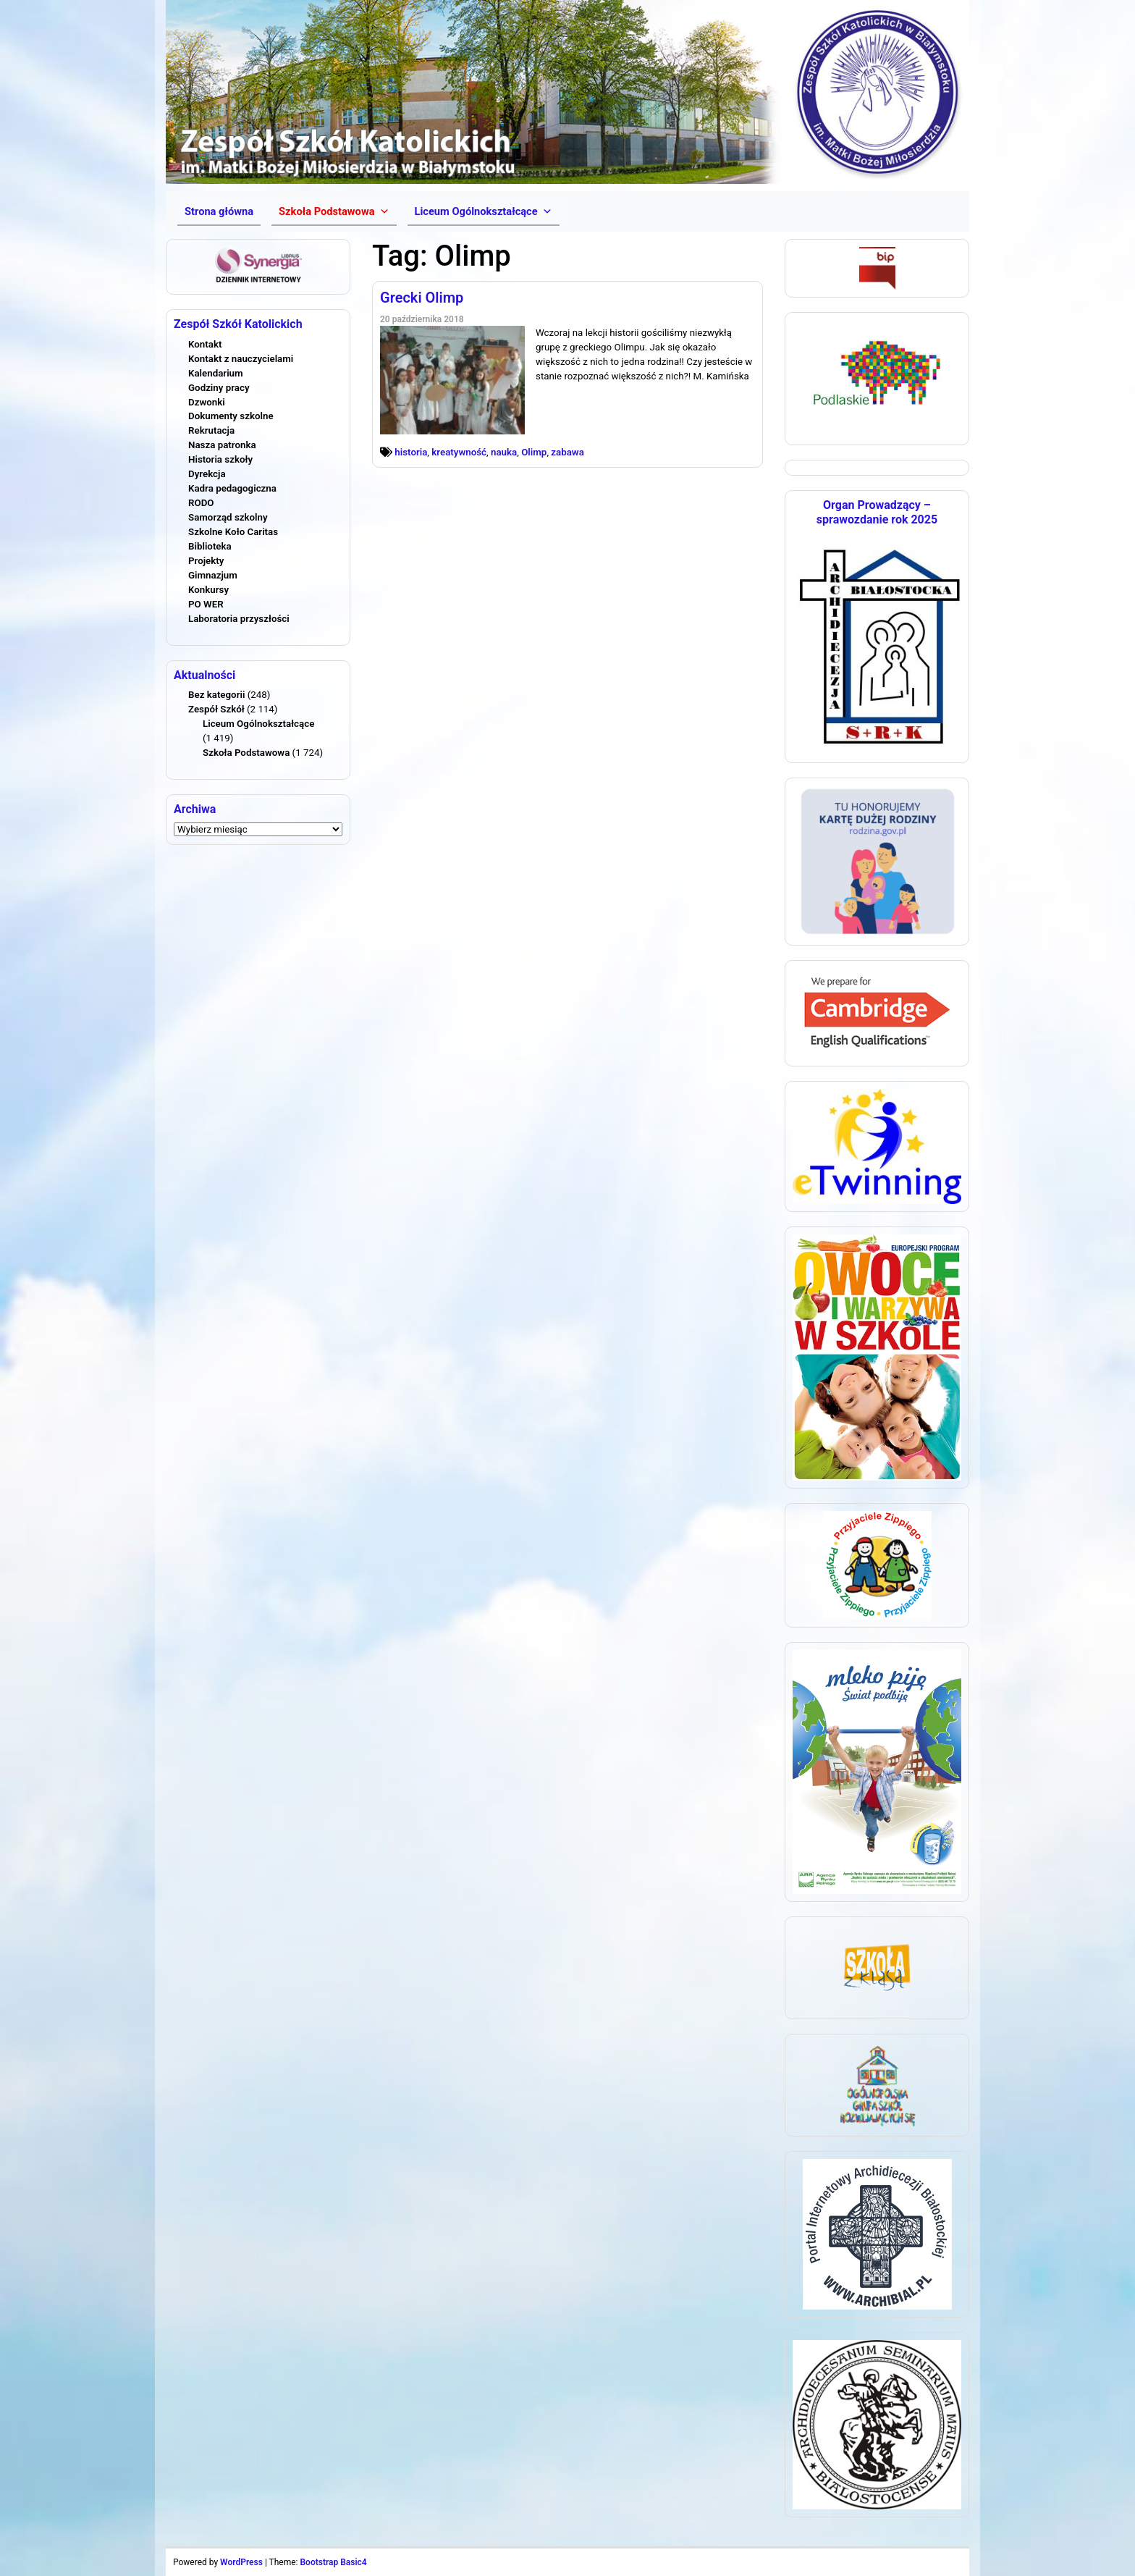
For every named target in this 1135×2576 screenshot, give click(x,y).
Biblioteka (210, 546)
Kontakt (204, 344)
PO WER (206, 604)
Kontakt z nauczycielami (240, 358)
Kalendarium (215, 373)
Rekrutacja (211, 430)
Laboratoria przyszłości (239, 618)
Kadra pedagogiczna (232, 488)
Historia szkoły (220, 459)
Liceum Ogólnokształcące (258, 723)
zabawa (567, 452)
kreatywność (458, 452)
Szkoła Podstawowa (246, 752)
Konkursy (208, 589)
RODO (201, 502)
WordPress (241, 2562)
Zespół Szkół (216, 709)
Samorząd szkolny (228, 517)
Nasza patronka (222, 444)
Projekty (206, 560)
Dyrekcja (207, 473)
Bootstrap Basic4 (333, 2562)
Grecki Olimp (421, 297)
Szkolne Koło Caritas (233, 531)
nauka (504, 452)
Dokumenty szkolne (231, 416)
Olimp (534, 452)
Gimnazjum (212, 575)
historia (410, 452)
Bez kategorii (216, 694)
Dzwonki (206, 402)
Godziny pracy (219, 387)
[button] (333, 211)
